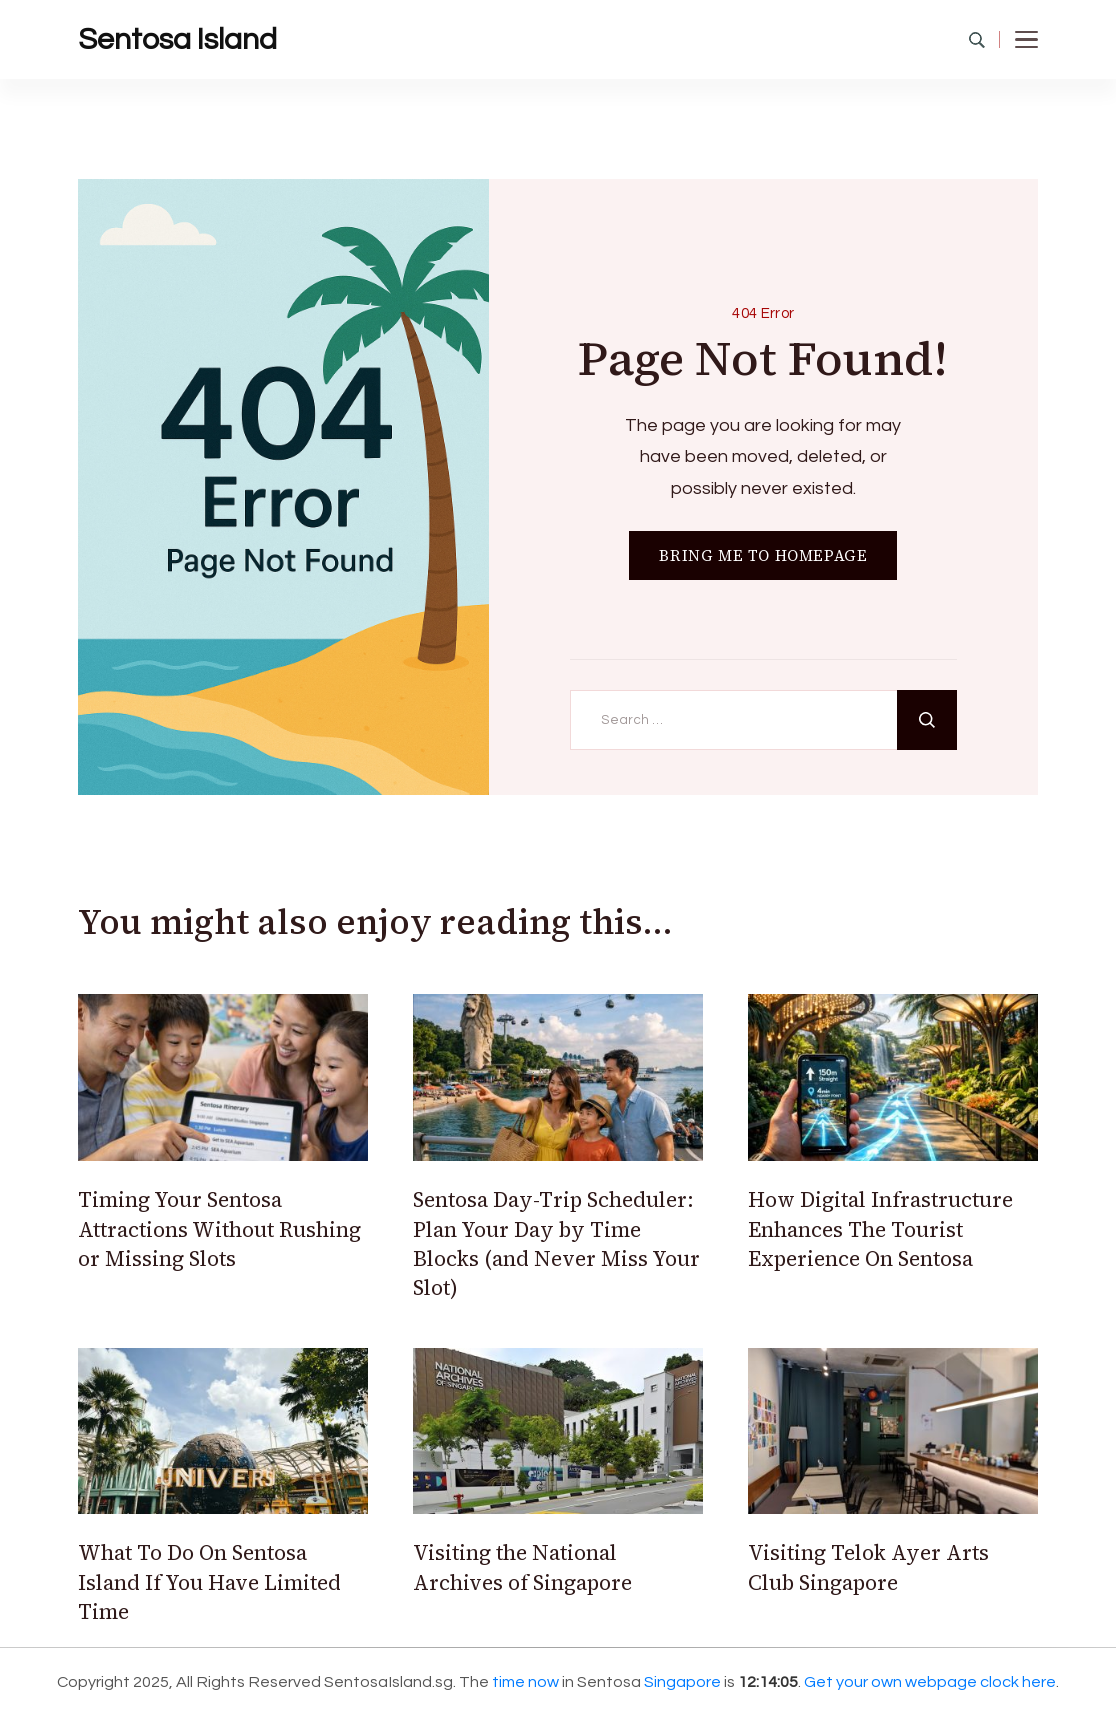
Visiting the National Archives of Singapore (522, 1567)
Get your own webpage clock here (930, 1682)
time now (525, 1682)
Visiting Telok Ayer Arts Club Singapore (868, 1567)
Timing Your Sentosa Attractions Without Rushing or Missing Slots (219, 1229)
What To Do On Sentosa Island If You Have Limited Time (209, 1582)
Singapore (682, 1682)
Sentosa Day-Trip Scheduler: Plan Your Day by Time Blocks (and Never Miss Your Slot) (556, 1243)
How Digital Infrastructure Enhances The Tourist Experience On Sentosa (880, 1229)
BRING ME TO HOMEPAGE (763, 555)
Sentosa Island (177, 39)
